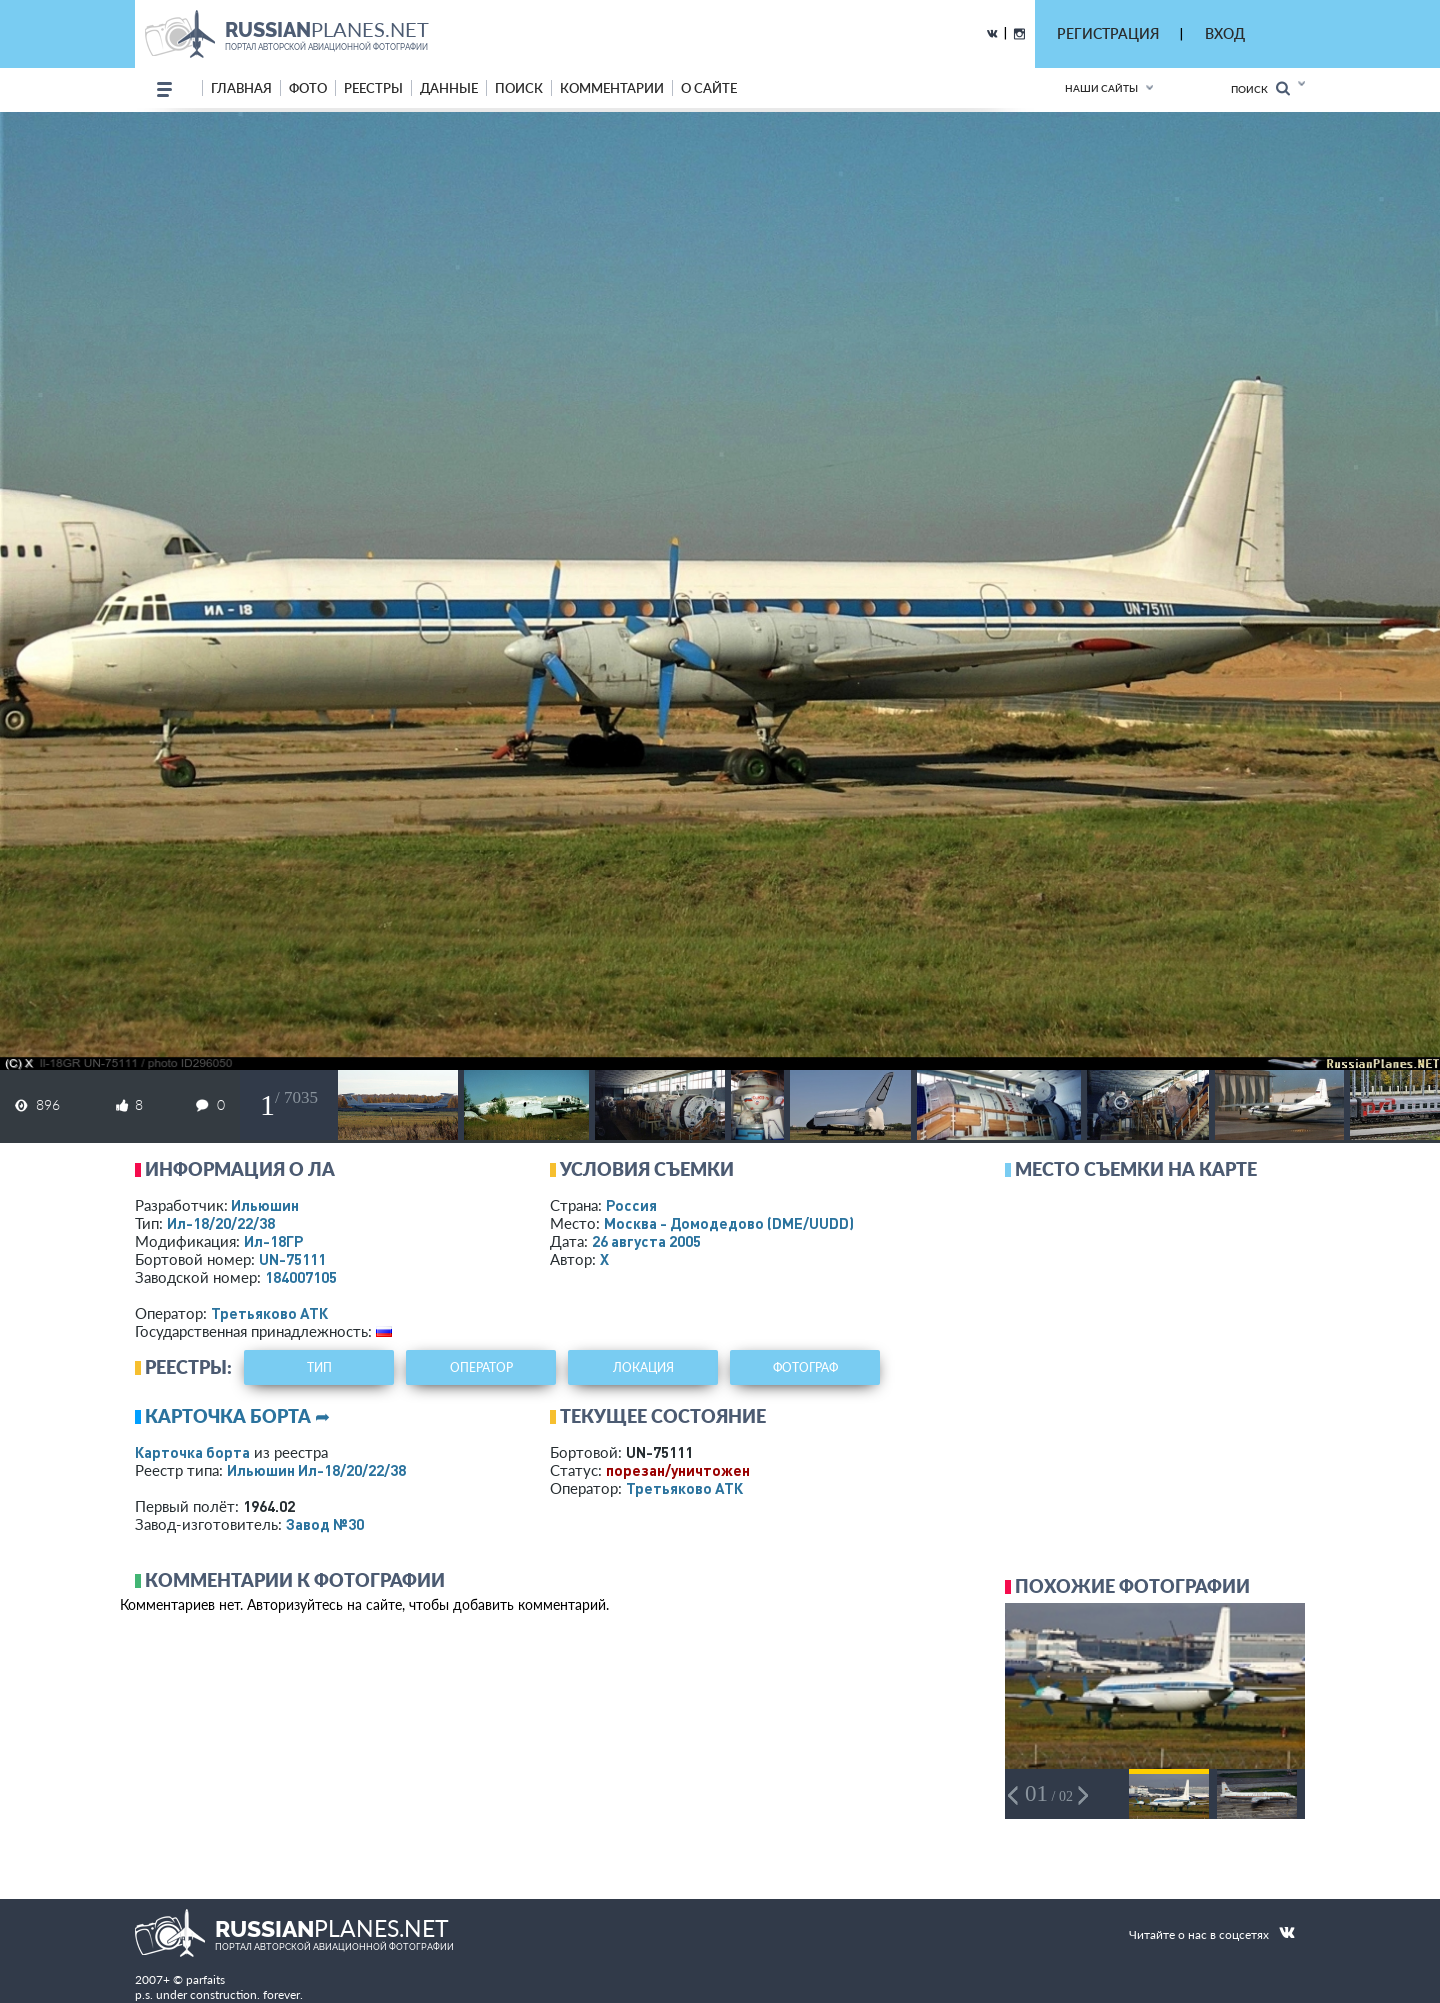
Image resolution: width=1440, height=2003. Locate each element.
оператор (481, 1367)
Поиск (1260, 88)
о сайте (709, 88)
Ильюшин (265, 1205)
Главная (241, 88)
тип (319, 1367)
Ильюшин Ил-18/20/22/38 (316, 1470)
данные (449, 88)
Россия (631, 1205)
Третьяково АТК (269, 1313)
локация (643, 1367)
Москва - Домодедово (729, 1223)
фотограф (805, 1367)
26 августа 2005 (646, 1241)
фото (308, 88)
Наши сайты (1101, 88)
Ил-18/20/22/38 (221, 1223)
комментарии (612, 88)
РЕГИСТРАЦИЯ (1108, 33)
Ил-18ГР (273, 1241)
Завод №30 (325, 1524)
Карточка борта (192, 1452)
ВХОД (1225, 33)
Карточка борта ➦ (237, 1416)
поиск (519, 88)
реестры (373, 88)
